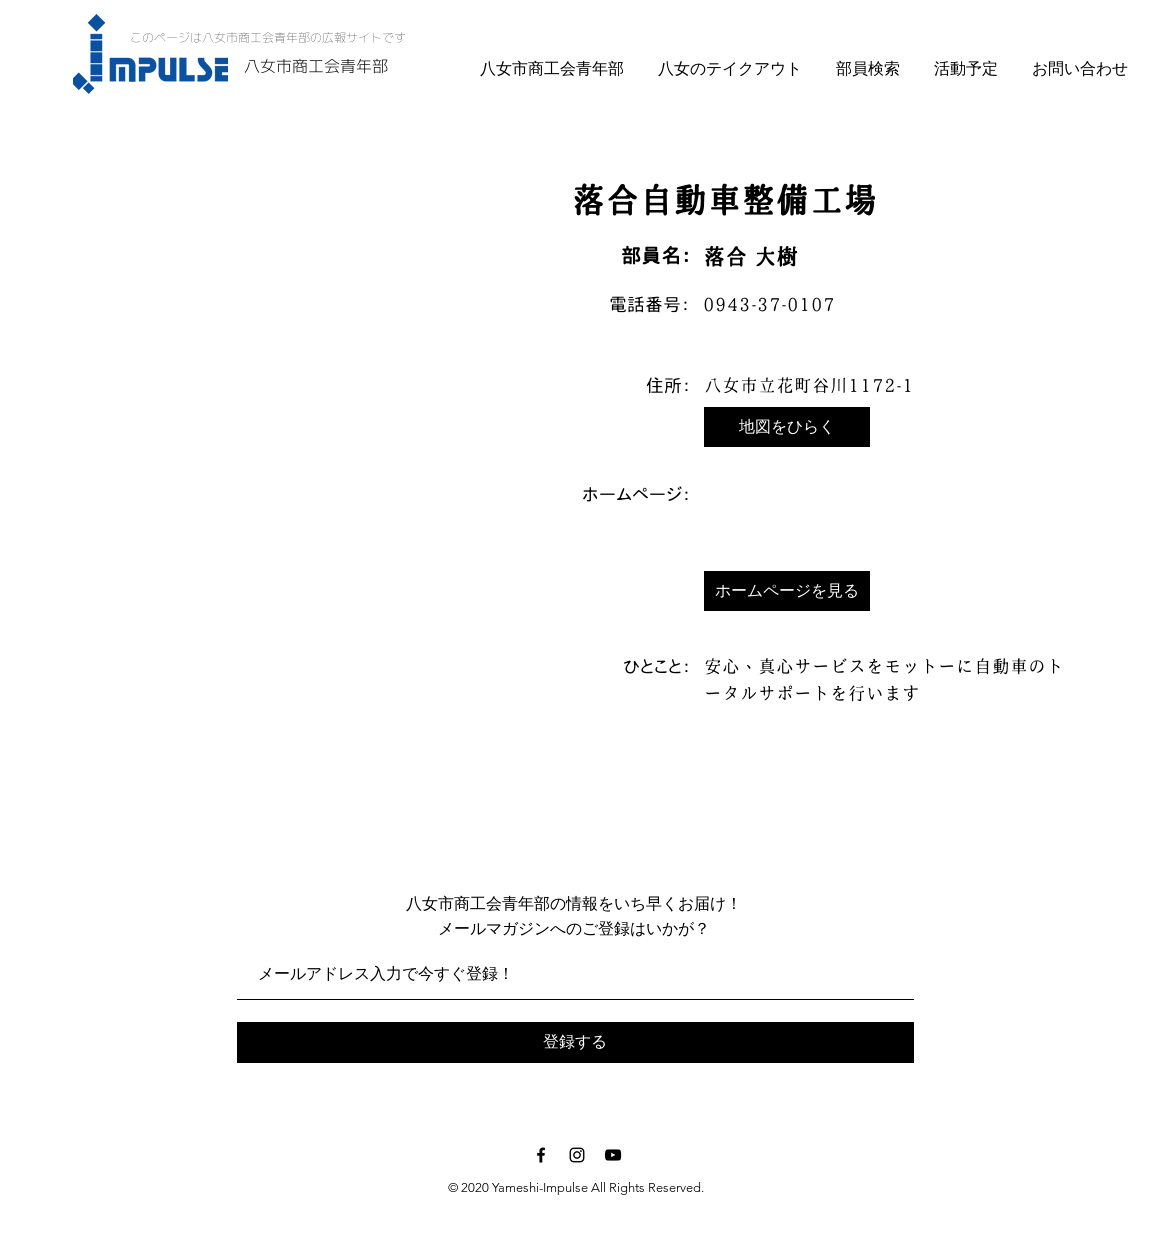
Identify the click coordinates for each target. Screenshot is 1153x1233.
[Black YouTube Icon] (613, 1155)
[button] (787, 427)
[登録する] (575, 1042)
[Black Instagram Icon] (577, 1155)
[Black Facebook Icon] (541, 1155)
